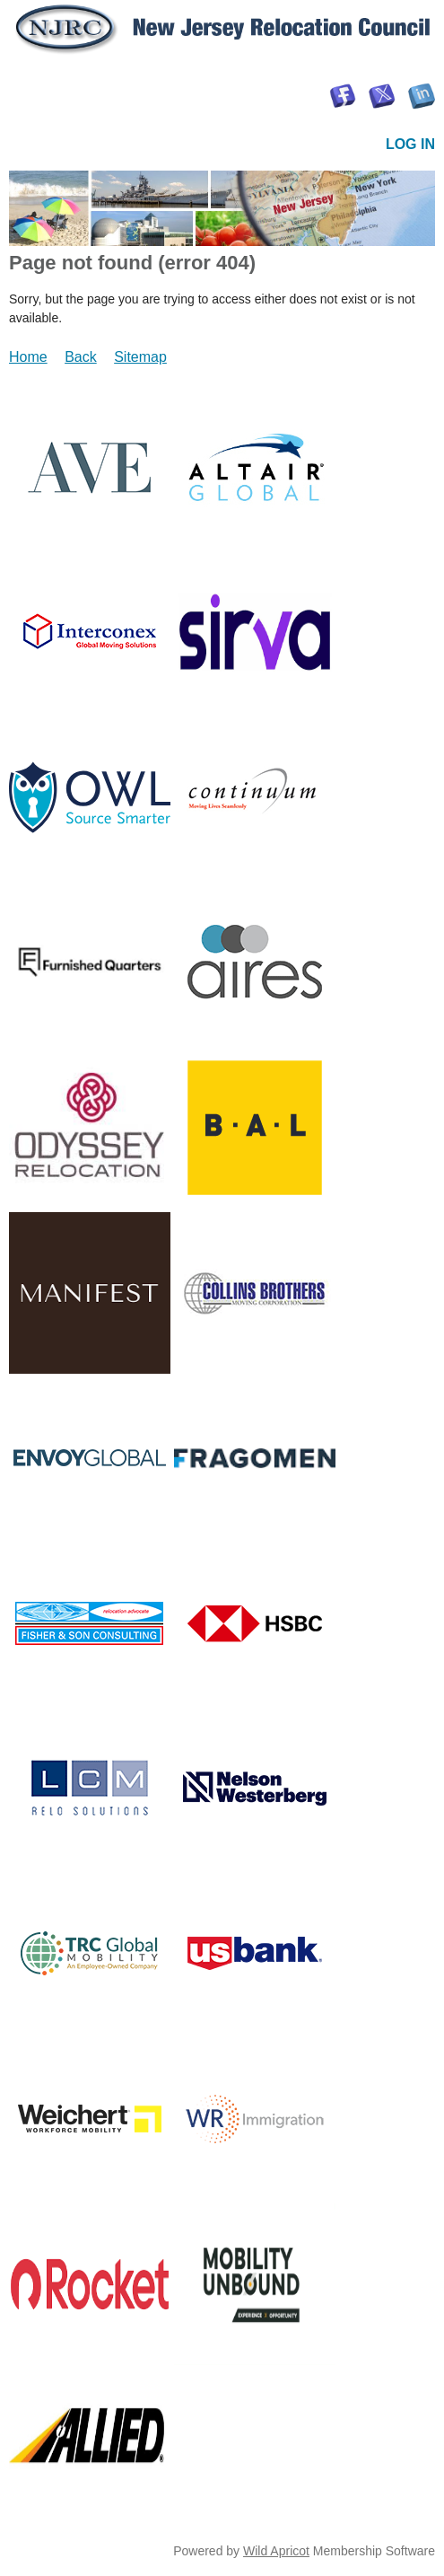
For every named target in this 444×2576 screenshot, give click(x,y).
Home (28, 357)
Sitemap (140, 357)
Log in (410, 144)
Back (81, 357)
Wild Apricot (276, 2551)
